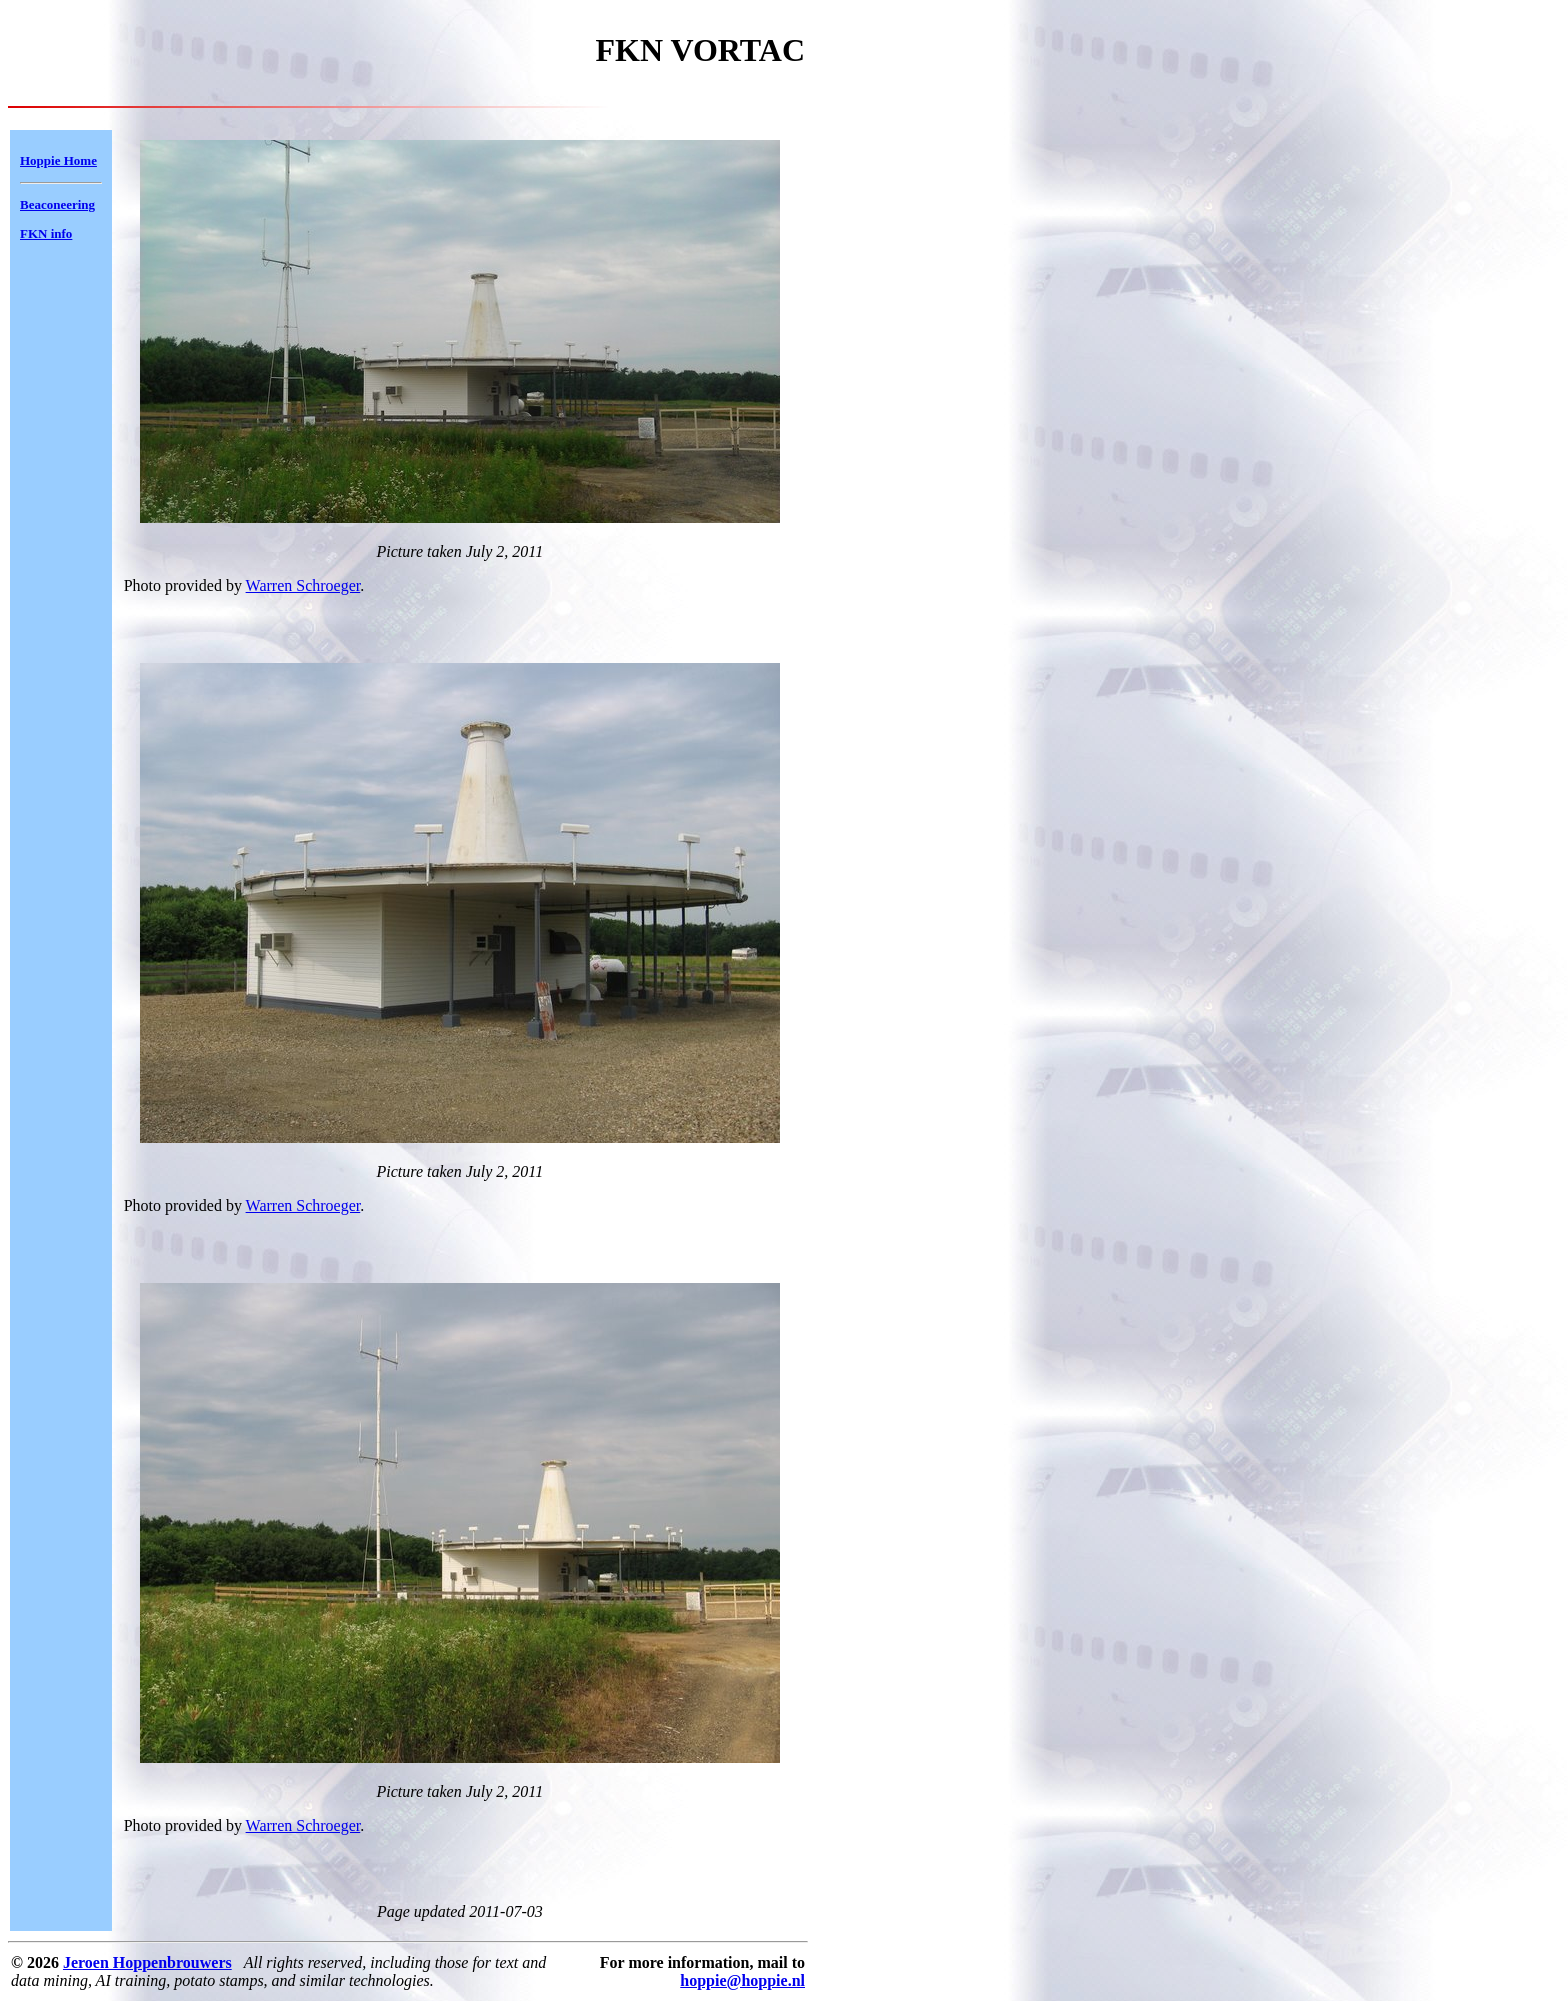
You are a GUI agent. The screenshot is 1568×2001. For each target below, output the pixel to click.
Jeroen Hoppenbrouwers (147, 1962)
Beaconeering (57, 204)
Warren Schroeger (303, 585)
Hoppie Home (58, 160)
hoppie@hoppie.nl (742, 1980)
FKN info (46, 233)
